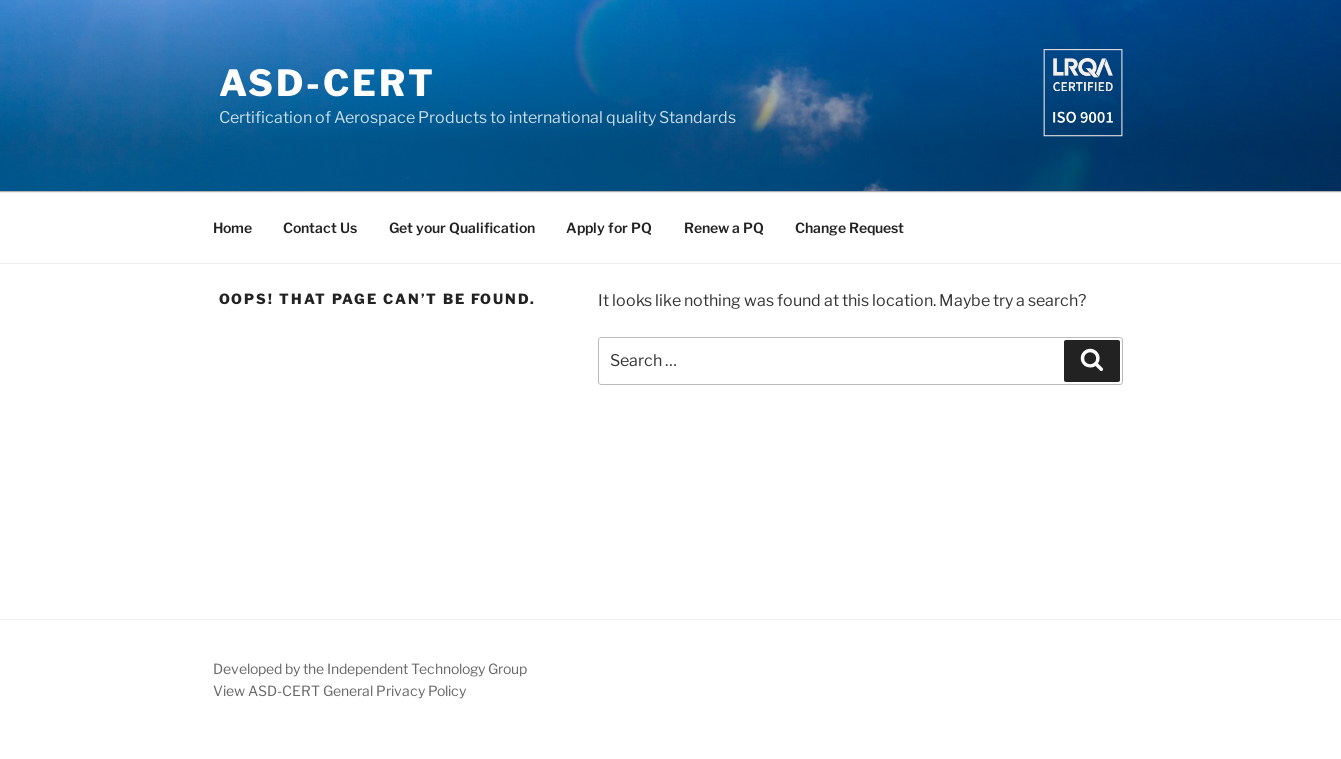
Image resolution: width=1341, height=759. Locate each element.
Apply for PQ (609, 227)
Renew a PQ (724, 227)
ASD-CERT (327, 83)
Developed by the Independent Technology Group (370, 668)
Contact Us (320, 227)
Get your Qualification (462, 227)
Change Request (849, 227)
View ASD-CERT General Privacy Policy (339, 690)
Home (232, 227)
